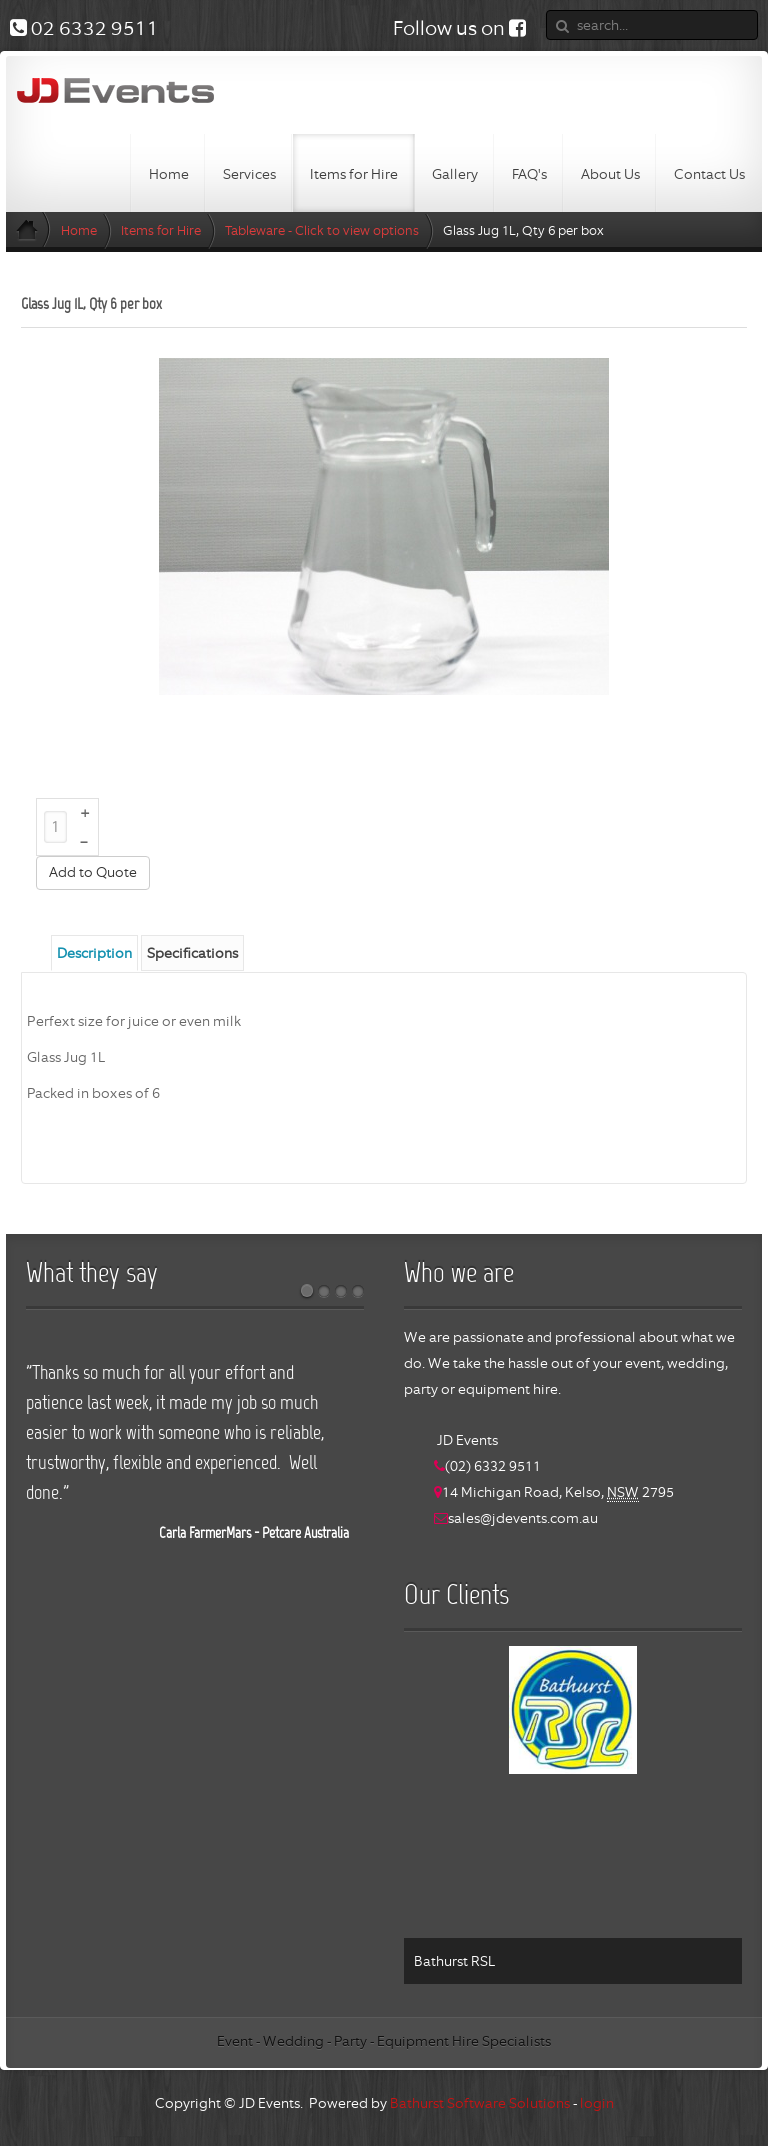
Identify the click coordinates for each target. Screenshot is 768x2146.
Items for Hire (161, 230)
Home (79, 230)
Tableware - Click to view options (322, 230)
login (597, 2103)
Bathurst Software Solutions (480, 2103)
